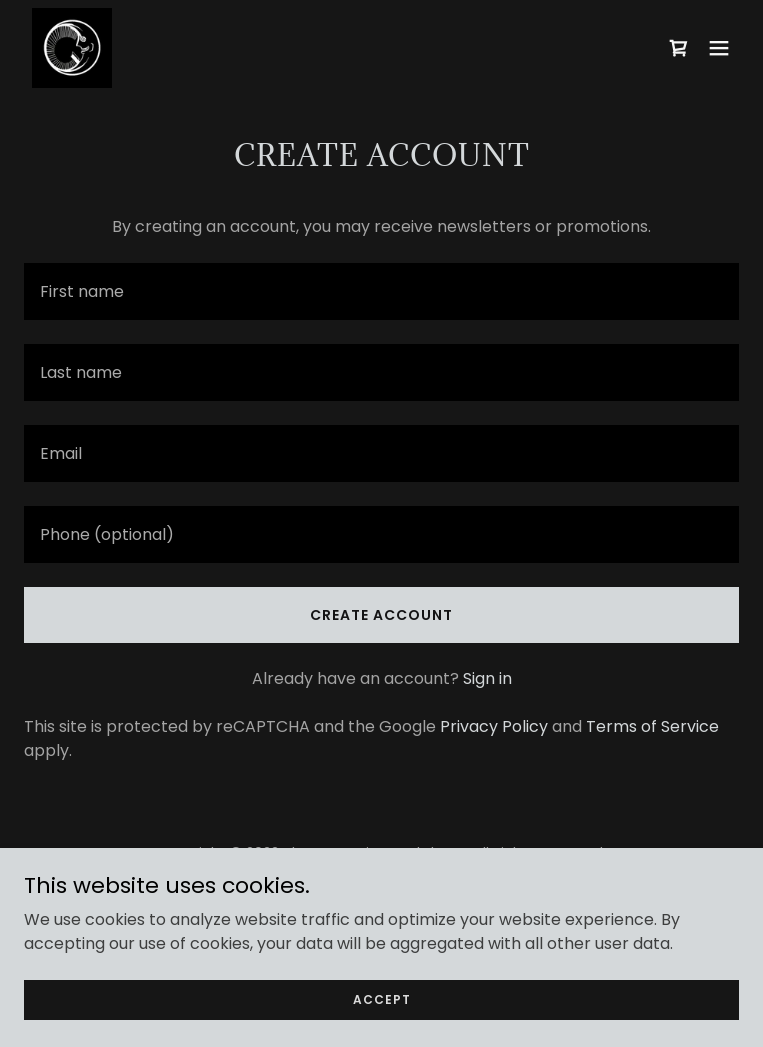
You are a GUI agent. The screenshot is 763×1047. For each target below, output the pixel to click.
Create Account (381, 615)
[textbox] (381, 291)
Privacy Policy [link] (494, 726)
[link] (72, 48)
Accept (382, 998)
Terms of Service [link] (652, 726)
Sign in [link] (487, 678)
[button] (719, 48)
